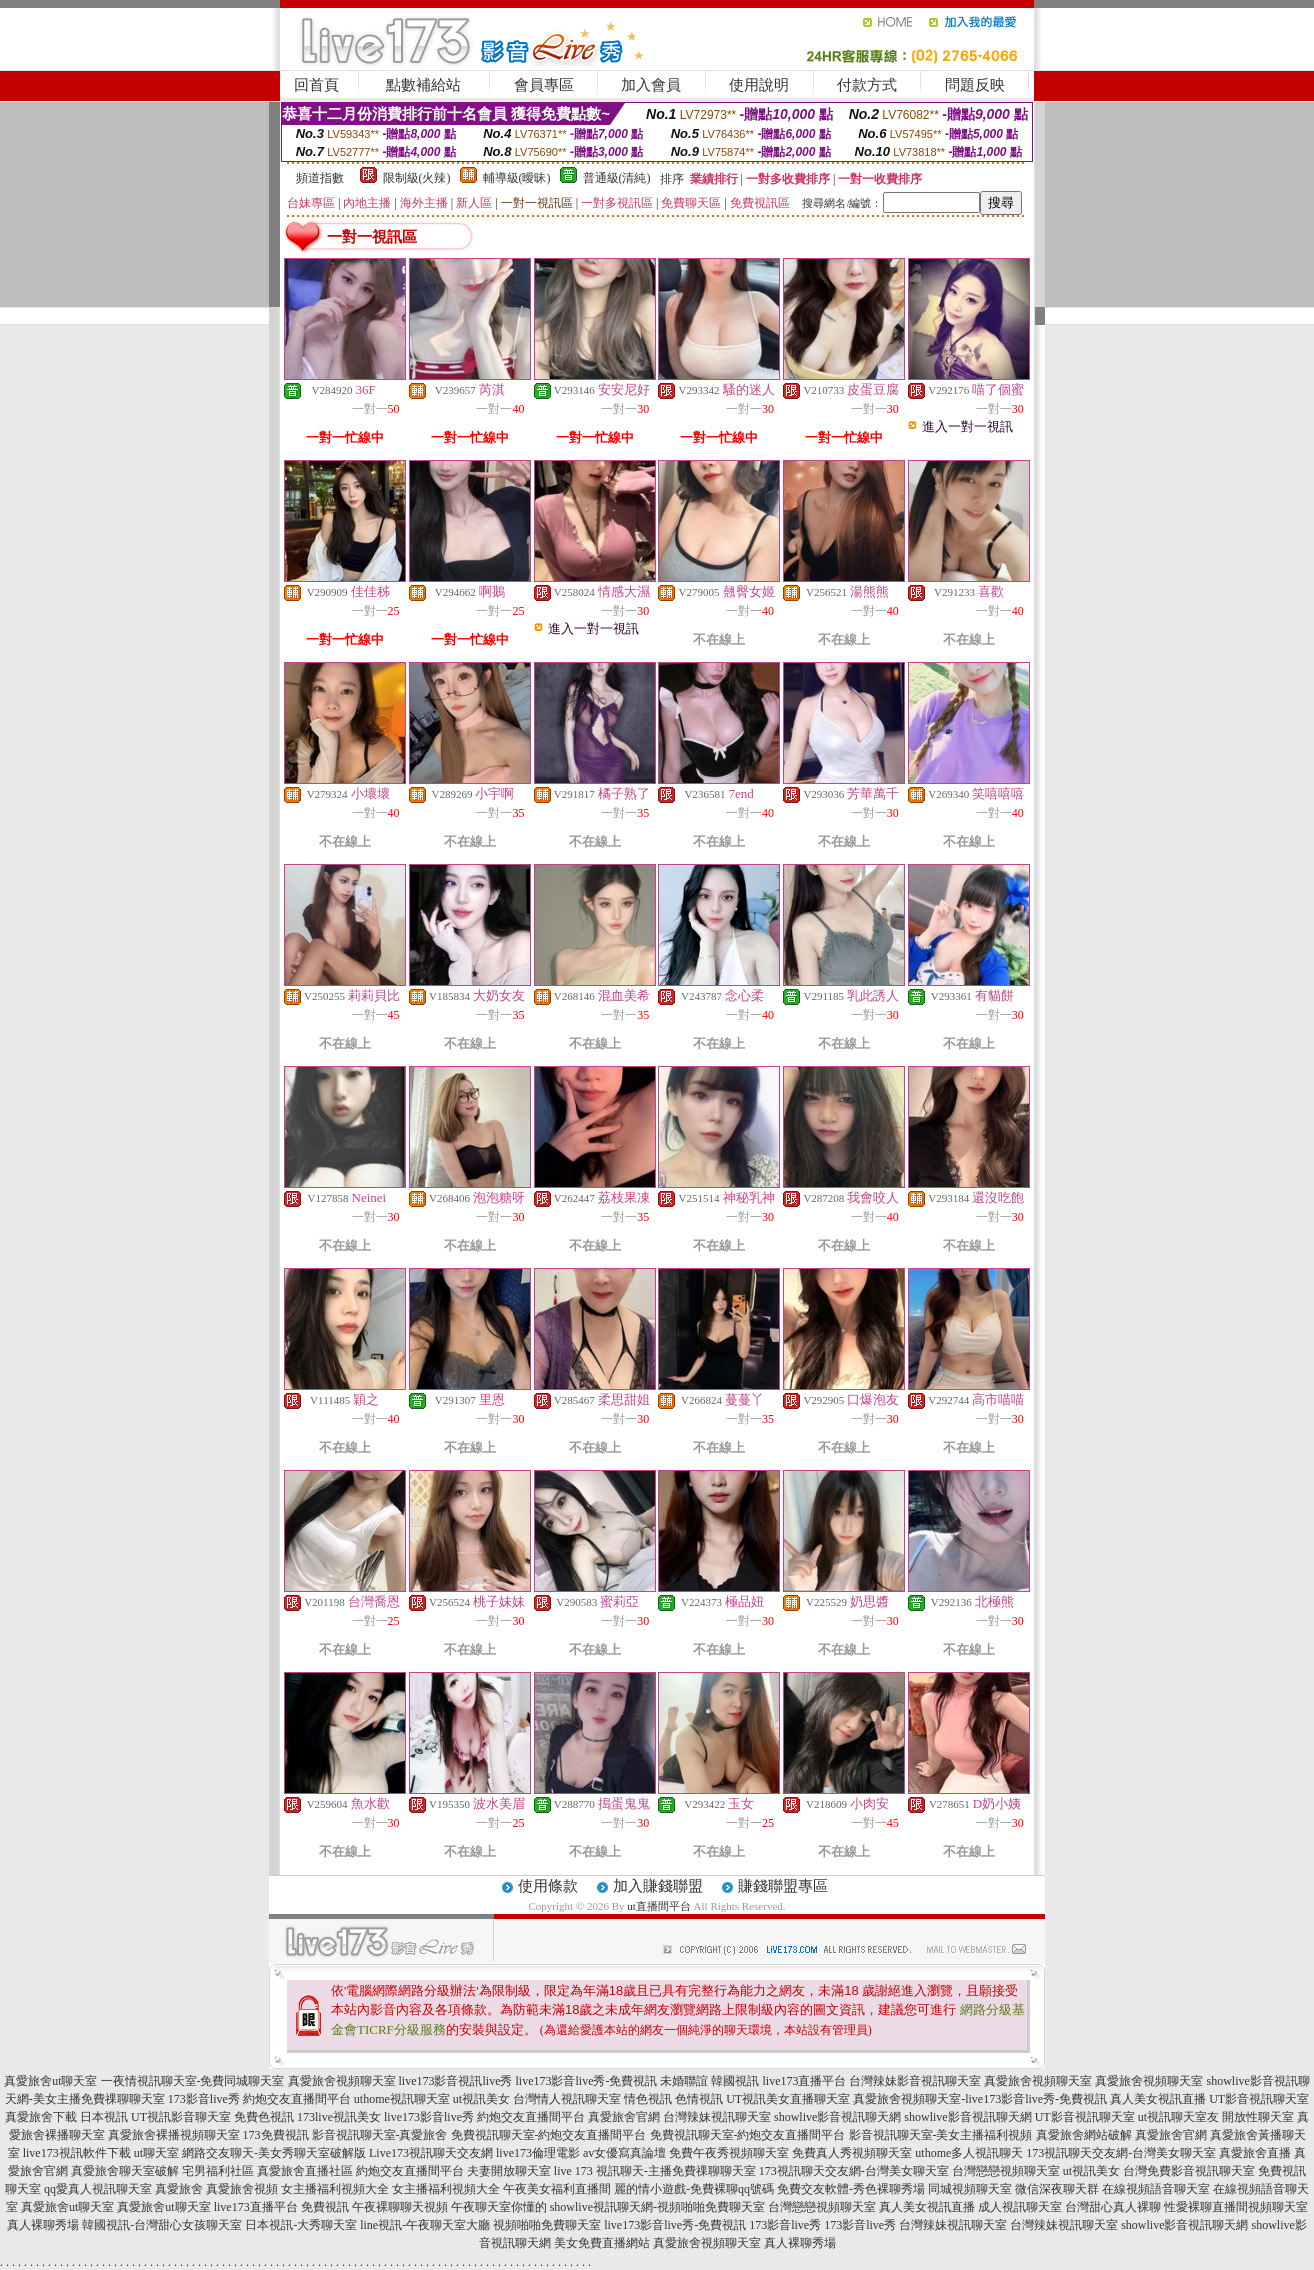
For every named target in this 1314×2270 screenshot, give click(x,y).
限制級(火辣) (417, 178)
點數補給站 (423, 85)
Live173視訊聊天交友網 (431, 2153)
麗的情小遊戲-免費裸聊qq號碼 (694, 2189)
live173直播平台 (804, 2081)
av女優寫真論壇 (624, 2153)
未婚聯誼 (684, 2081)
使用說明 (759, 85)
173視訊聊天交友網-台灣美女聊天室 (1121, 2153)
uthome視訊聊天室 (402, 2099)
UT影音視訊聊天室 (1259, 2099)
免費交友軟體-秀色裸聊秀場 (851, 2189)
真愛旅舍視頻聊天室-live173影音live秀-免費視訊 (980, 2099)
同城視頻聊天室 (970, 2189)
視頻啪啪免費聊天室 (547, 2225)
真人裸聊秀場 (43, 2225)
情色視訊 (648, 2099)
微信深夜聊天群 (1057, 2189)
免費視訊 (325, 2207)
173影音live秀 (204, 2099)
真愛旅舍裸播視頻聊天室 (174, 2135)
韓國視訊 (735, 2081)
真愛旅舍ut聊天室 (50, 2081)
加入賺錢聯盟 (658, 1886)
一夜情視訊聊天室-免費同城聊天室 (193, 2081)
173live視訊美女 (339, 2117)
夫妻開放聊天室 (509, 2171)
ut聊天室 (156, 2153)
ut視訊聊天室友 (1178, 2117)
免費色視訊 (264, 2117)
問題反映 (975, 85)
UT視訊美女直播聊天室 (788, 2099)
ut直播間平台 (659, 1906)
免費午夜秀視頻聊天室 (729, 2153)
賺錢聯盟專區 (783, 1886)
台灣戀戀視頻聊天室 (1006, 2171)
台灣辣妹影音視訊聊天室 (915, 2081)
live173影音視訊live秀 (456, 2081)
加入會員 (651, 85)
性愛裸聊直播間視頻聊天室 (1236, 2207)
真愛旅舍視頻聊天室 (342, 2081)
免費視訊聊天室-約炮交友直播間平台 (549, 2135)
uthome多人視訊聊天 (969, 2153)
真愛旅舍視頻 (242, 2189)
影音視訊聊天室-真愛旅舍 (380, 2135)
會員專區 (544, 85)
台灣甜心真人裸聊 (1113, 2207)
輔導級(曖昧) (517, 178)
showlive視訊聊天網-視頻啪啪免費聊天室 (657, 2207)
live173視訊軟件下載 (77, 2153)
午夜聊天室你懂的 (499, 2207)
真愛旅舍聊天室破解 (125, 2171)
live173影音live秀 (429, 2117)
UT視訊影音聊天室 (181, 2117)
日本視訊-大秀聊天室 (301, 2225)
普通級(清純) (617, 178)
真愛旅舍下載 (41, 2117)
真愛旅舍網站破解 (1084, 2135)
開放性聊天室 (1258, 2117)
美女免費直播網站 (602, 2243)
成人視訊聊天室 (1020, 2207)
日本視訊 (104, 2117)
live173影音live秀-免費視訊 (587, 2081)
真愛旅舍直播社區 (305, 2171)
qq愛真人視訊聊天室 (98, 2189)
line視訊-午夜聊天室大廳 (425, 2225)
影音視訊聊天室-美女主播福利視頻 (941, 2135)
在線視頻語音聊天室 (1156, 2189)
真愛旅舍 (179, 2189)
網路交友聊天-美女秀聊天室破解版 (274, 2153)
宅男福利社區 (218, 2171)
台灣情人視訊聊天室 (567, 2099)
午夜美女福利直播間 (557, 2189)
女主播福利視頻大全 (335, 2189)
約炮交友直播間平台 (297, 2099)
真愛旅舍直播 (1255, 2153)
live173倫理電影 (538, 2153)
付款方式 (867, 85)
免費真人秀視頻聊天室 (852, 2153)
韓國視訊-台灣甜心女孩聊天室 (162, 2225)
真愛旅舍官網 (624, 2117)
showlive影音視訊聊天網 (837, 2117)
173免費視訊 (276, 2135)
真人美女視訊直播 (1158, 2099)
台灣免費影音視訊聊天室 (1189, 2171)
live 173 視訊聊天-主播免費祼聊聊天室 (655, 2171)
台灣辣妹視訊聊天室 (717, 2117)
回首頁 (316, 85)
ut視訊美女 (481, 2099)
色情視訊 (699, 2099)
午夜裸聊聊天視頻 (400, 2207)
